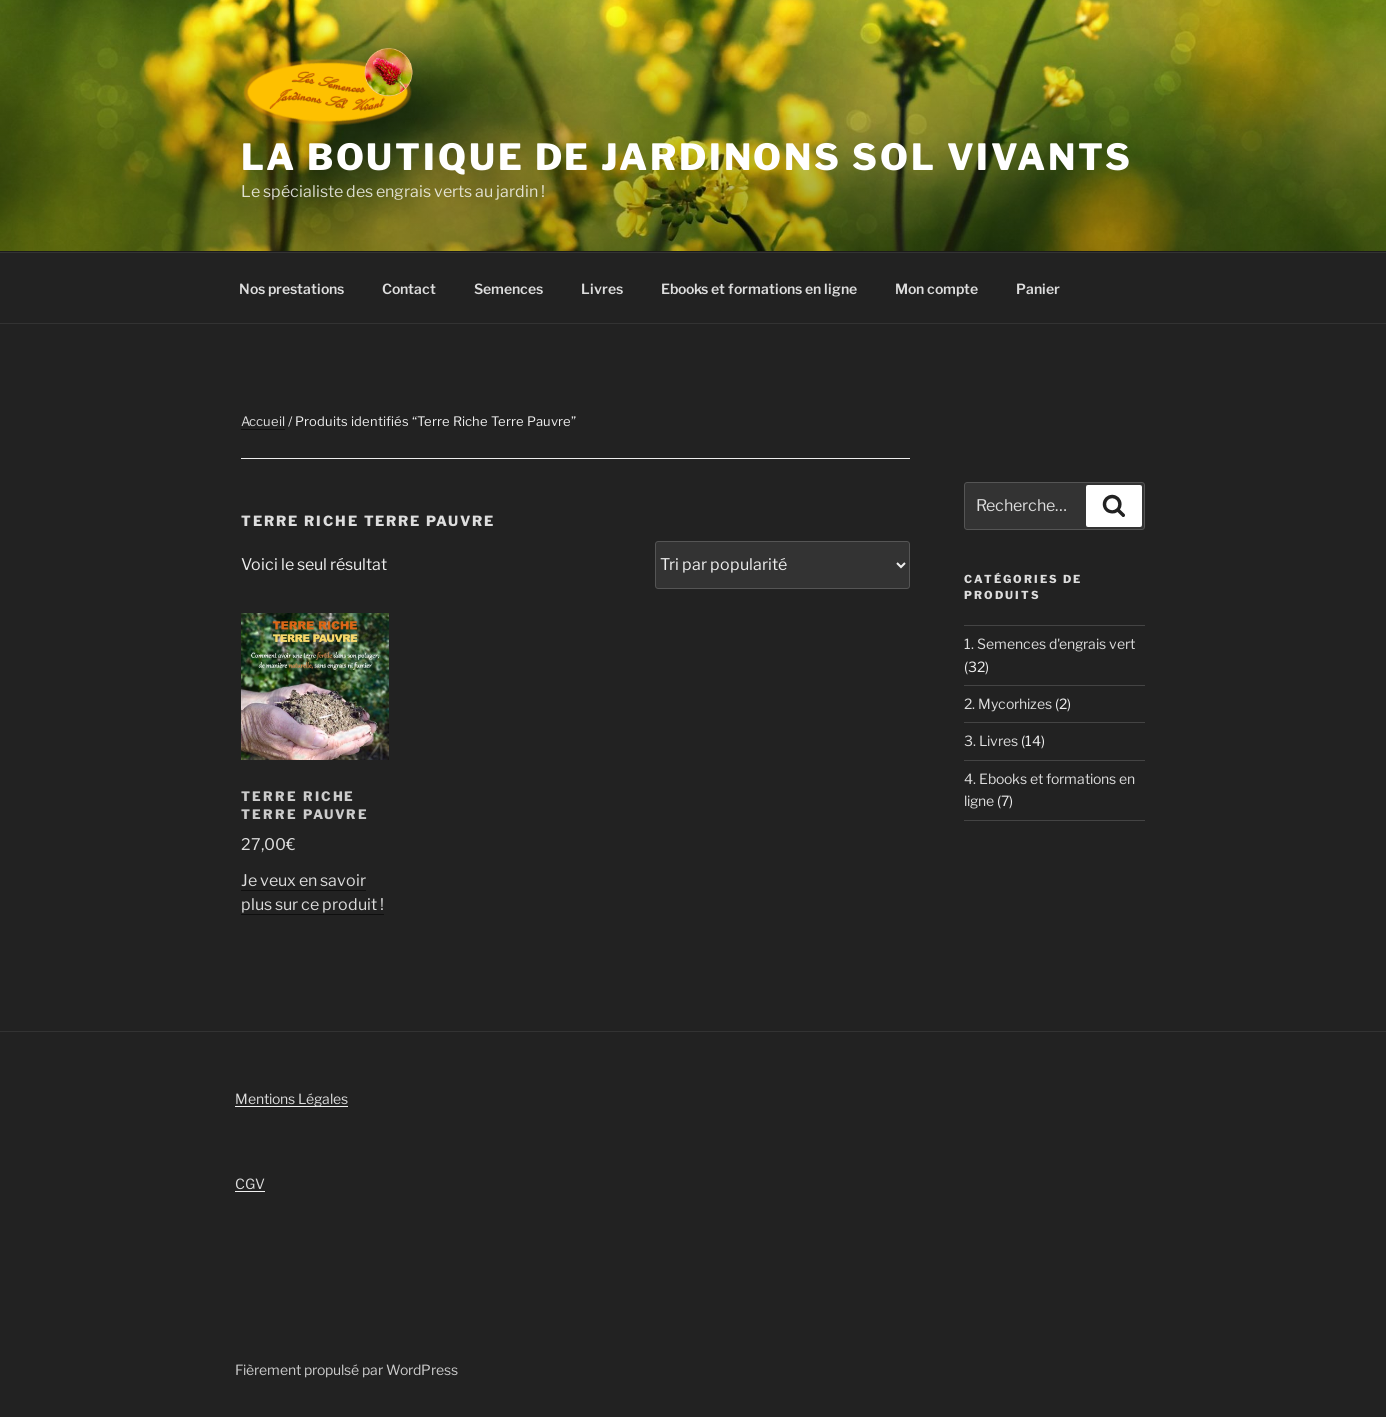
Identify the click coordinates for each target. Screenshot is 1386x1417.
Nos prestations (291, 288)
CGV (250, 1183)
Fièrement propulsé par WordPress (346, 1369)
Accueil (263, 421)
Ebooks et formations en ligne (759, 288)
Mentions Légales (291, 1098)
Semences (508, 288)
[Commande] (782, 565)
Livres (602, 288)
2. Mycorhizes (1008, 703)
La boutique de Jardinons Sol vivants (687, 157)
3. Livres (991, 740)
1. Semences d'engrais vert (1049, 643)
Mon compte (936, 288)
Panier (1038, 288)
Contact (409, 288)
